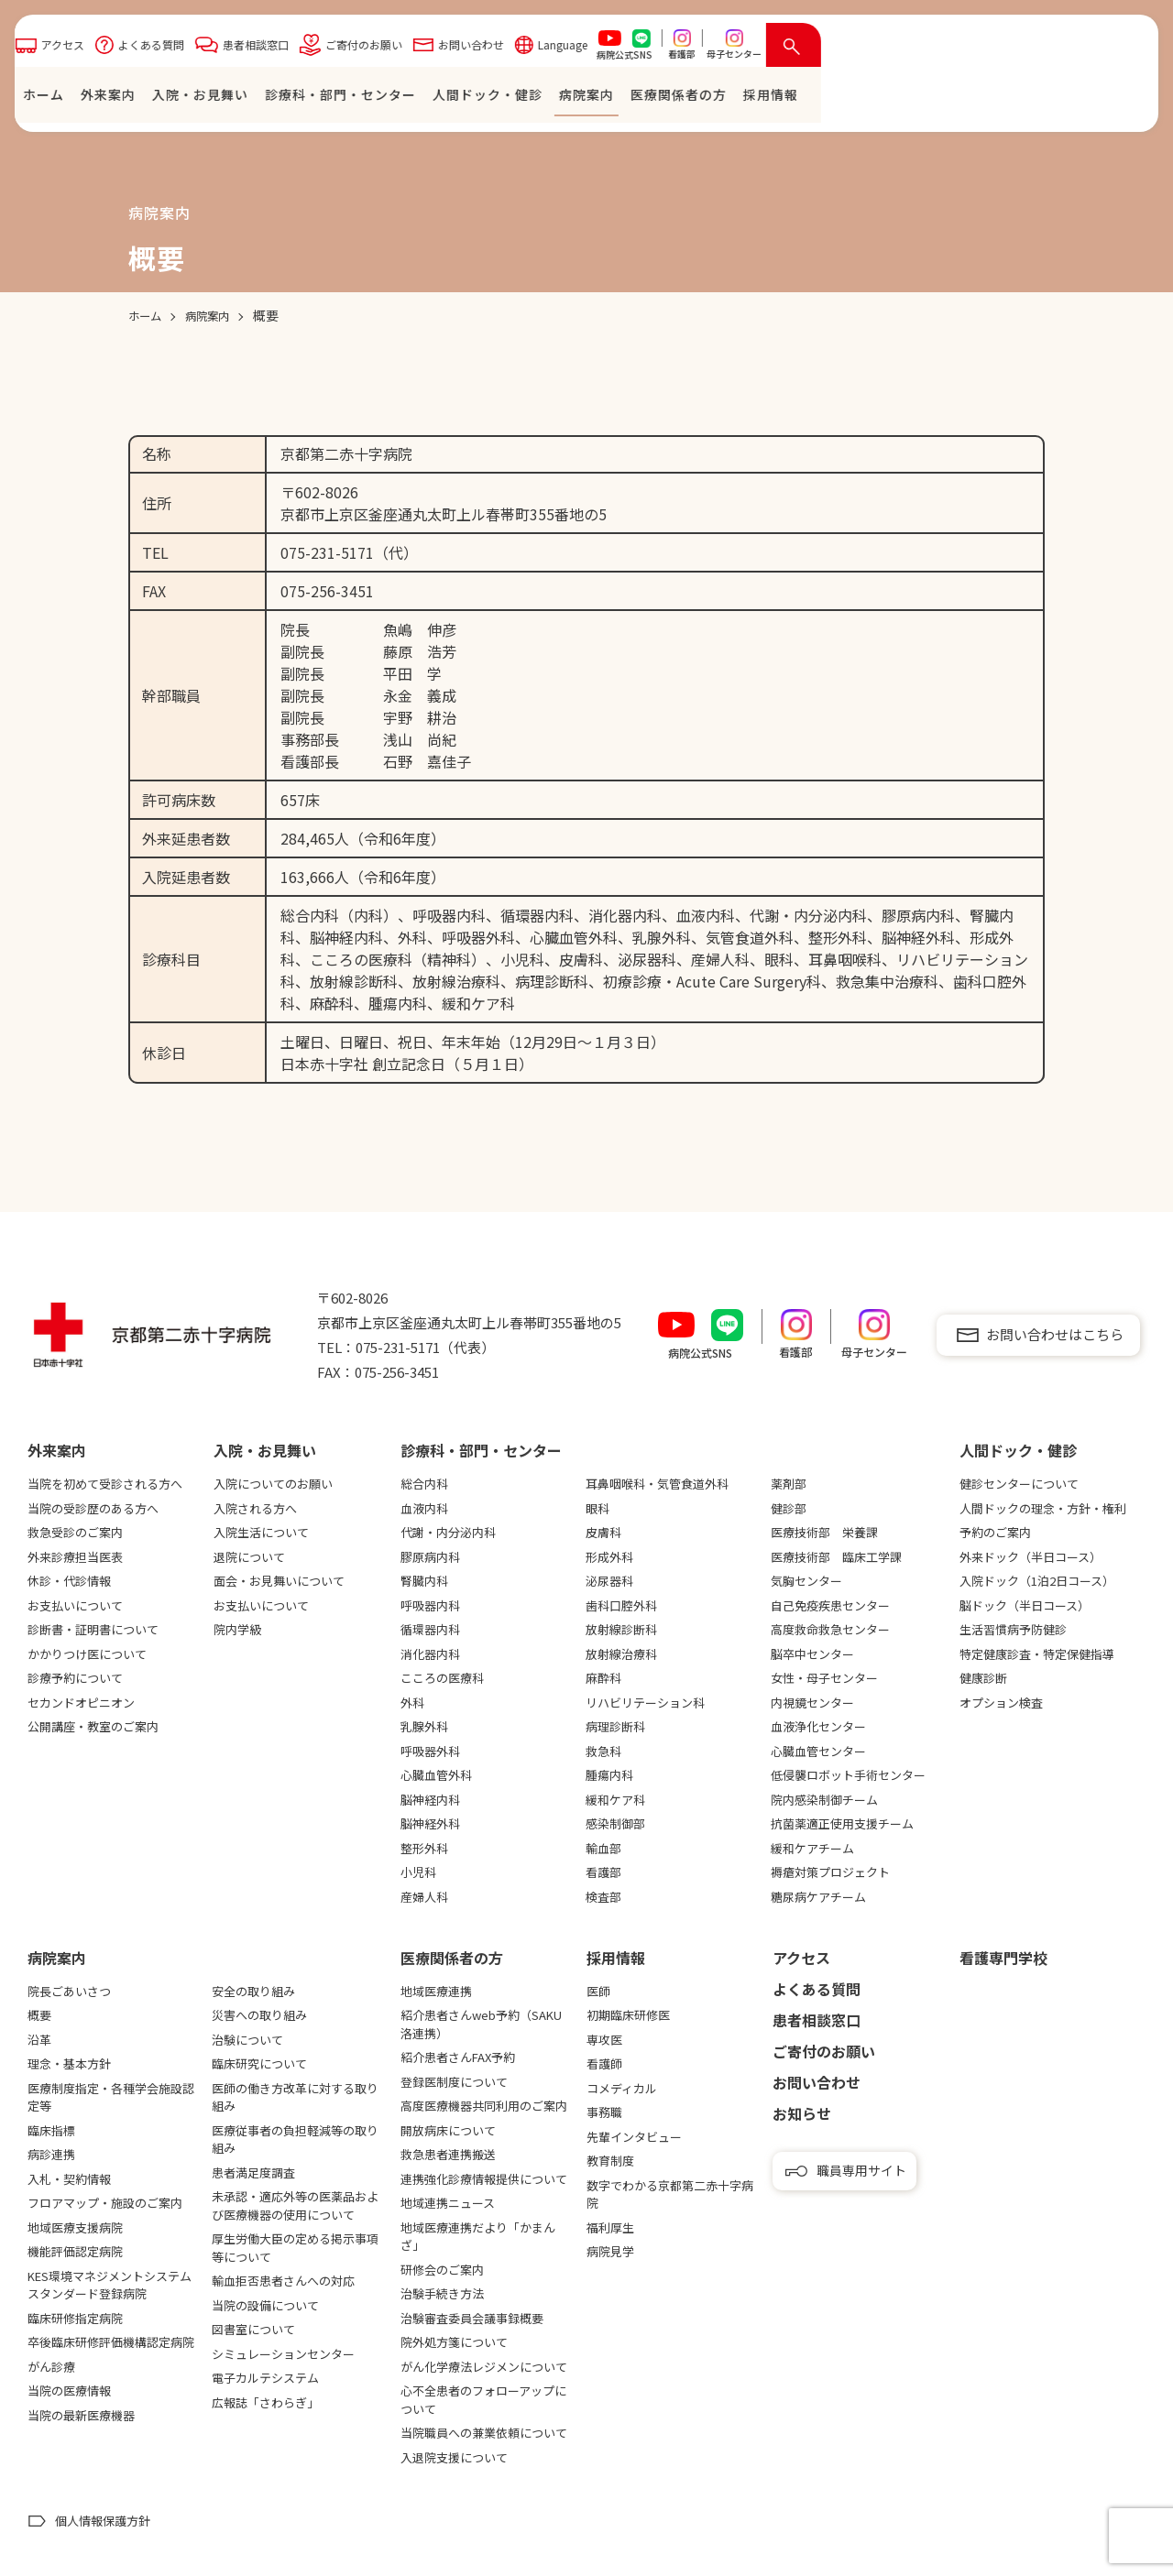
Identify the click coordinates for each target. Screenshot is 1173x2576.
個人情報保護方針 (102, 2520)
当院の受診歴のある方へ (93, 1508)
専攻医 (604, 2039)
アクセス (387, 49)
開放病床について (448, 2130)
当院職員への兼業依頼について (483, 2432)
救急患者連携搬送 (448, 2154)
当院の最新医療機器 (81, 2415)
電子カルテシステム (265, 2377)
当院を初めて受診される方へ (104, 1483)
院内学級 (237, 1629)
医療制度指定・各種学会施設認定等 (110, 2097)
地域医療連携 (436, 1991)
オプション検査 (1001, 1702)
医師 (598, 1991)
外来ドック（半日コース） (1030, 1557)
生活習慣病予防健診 (1013, 1629)
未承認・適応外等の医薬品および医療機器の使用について (295, 2205)
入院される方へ (255, 1508)
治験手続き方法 (442, 2293)
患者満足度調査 (253, 2172)
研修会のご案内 (442, 2269)
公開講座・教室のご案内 (93, 1726)
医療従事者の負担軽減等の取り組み (295, 2139)
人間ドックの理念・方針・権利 (1042, 1508)
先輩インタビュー (634, 2136)
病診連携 (51, 2154)
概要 (39, 2015)
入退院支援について (454, 2457)
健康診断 (983, 1677)
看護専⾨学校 (1003, 1958)
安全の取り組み (253, 1991)
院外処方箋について (454, 2342)
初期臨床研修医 (628, 2015)
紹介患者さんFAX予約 (457, 2057)
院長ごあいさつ (69, 1991)
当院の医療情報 (69, 2390)
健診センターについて (1019, 1483)
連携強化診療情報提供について (483, 2179)
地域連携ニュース (447, 2202)
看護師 (604, 2063)
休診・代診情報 (69, 1580)
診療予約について (75, 1677)
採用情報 (615, 1958)
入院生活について (261, 1532)
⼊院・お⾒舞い (525, 99)
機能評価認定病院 (75, 2251)
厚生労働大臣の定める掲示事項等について (295, 2247)
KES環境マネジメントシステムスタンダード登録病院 (109, 2285)
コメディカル (621, 2088)
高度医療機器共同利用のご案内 (483, 2105)
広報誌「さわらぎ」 (265, 2402)
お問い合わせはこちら (1055, 1334)
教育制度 (610, 2160)
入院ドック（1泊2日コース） (1036, 1580)
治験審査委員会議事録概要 (471, 2318)
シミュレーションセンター (283, 2354)
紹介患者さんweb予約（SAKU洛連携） (481, 2024)
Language (887, 49)
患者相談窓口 (580, 49)
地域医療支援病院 (75, 2227)
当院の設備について (265, 2305)
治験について (247, 2039)
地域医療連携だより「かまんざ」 (477, 2236)
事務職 (604, 2112)
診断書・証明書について (93, 1629)
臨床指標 (51, 2130)
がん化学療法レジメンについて (483, 2366)
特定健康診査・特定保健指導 (1036, 1654)
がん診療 (51, 2366)
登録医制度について (454, 2081)
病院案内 (910, 99)
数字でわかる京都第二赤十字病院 (669, 2194)
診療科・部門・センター (664, 99)
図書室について (253, 2329)
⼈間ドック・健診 (812, 99)
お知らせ (802, 2113)
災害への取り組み (259, 2015)
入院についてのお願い (273, 1483)
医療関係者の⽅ (1003, 99)
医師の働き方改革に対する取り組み (295, 2097)
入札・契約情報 (69, 2179)
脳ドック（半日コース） (1024, 1605)
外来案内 (432, 99)
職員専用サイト (861, 2170)
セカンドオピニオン (81, 1702)
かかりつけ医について (87, 1654)
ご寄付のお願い (688, 49)
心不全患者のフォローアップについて (483, 2400)
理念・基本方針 (69, 2063)
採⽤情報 (1095, 99)
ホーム (368, 99)
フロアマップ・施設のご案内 (104, 2202)
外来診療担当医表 (75, 1557)
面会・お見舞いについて (279, 1580)
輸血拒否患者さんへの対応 (283, 2280)
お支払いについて (75, 1605)
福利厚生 (610, 2227)
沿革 (39, 2039)
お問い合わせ (795, 49)
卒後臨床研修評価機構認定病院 (110, 2342)
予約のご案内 (995, 1532)
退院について (249, 1557)
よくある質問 (476, 49)
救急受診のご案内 (75, 1532)
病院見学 (610, 2251)
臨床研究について (259, 2063)
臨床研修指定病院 (75, 2318)
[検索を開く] (1118, 49)
